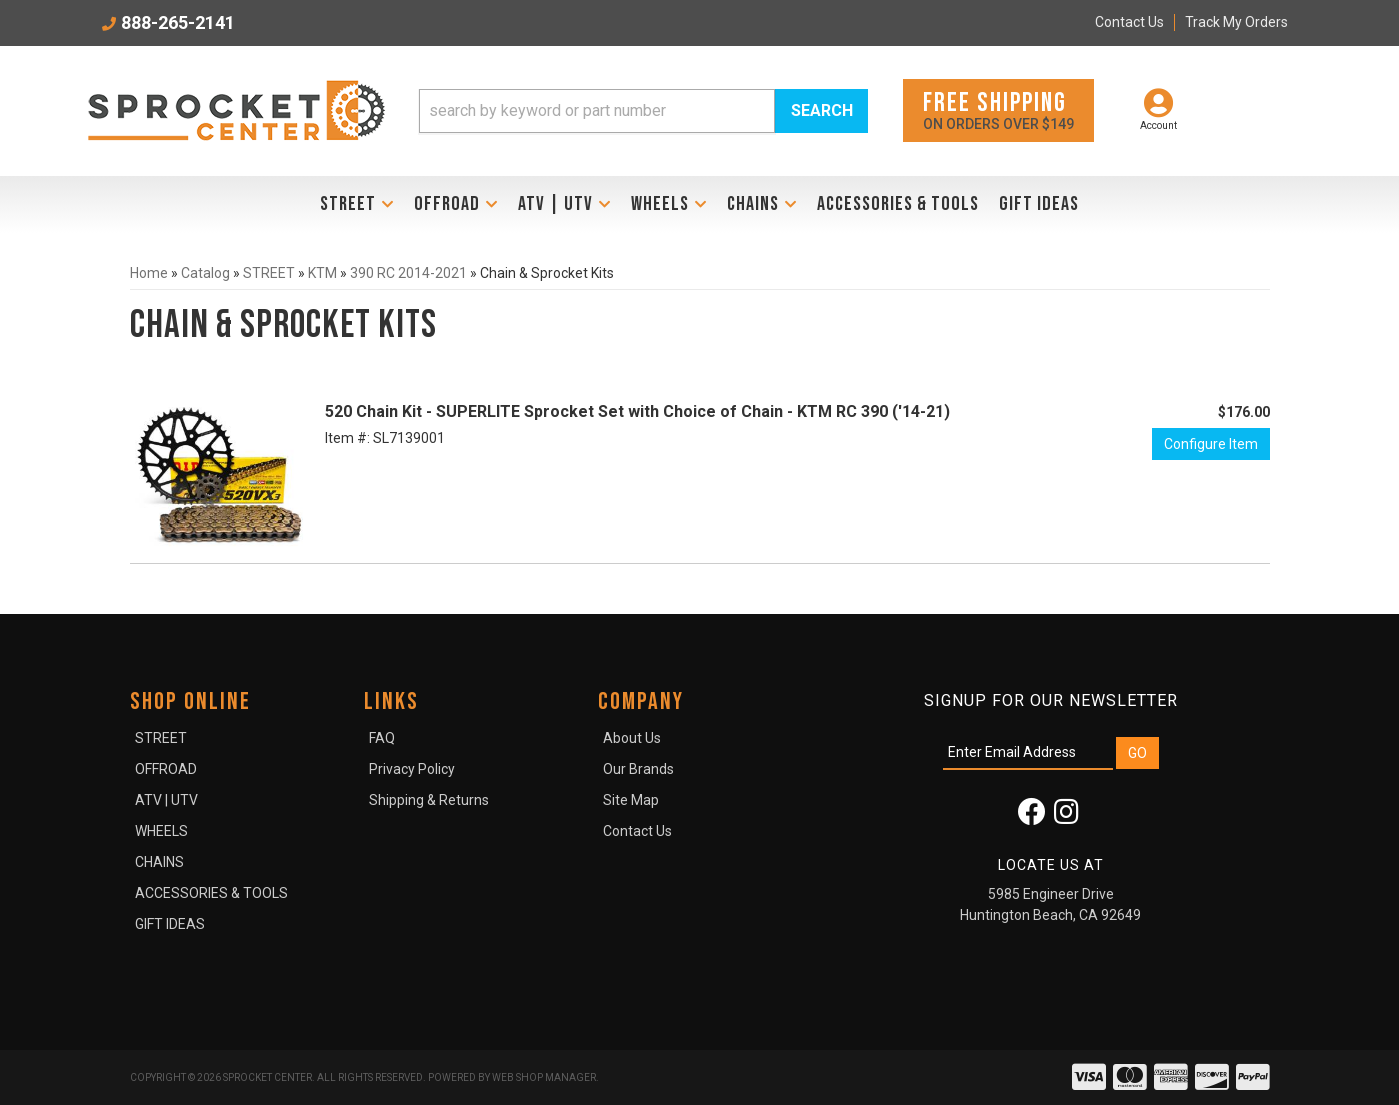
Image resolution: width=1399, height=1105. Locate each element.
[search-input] (597, 111)
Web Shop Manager (544, 1077)
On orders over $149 (998, 109)
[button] (644, 111)
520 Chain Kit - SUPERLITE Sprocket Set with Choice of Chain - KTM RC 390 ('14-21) (637, 411)
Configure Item (1211, 444)
